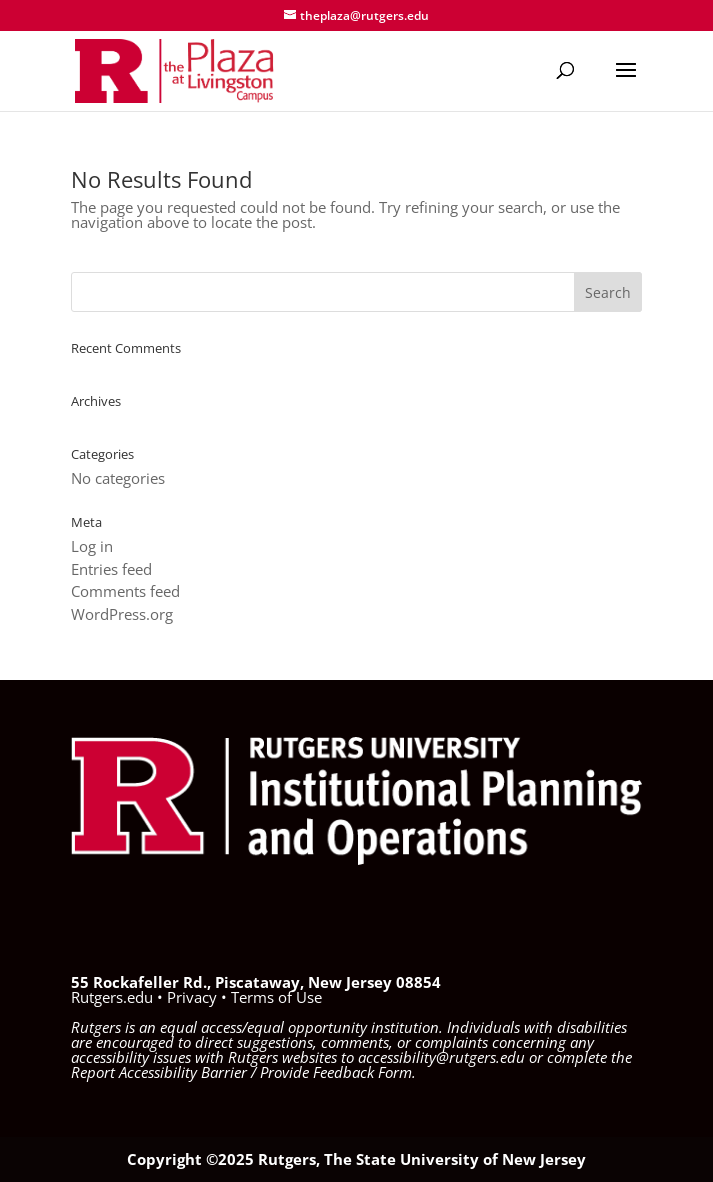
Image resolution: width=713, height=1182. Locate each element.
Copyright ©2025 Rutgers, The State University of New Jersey (356, 1159)
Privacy (192, 997)
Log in (92, 546)
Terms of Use (276, 997)
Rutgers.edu (112, 997)
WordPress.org (122, 614)
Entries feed (111, 569)
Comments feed (125, 591)
